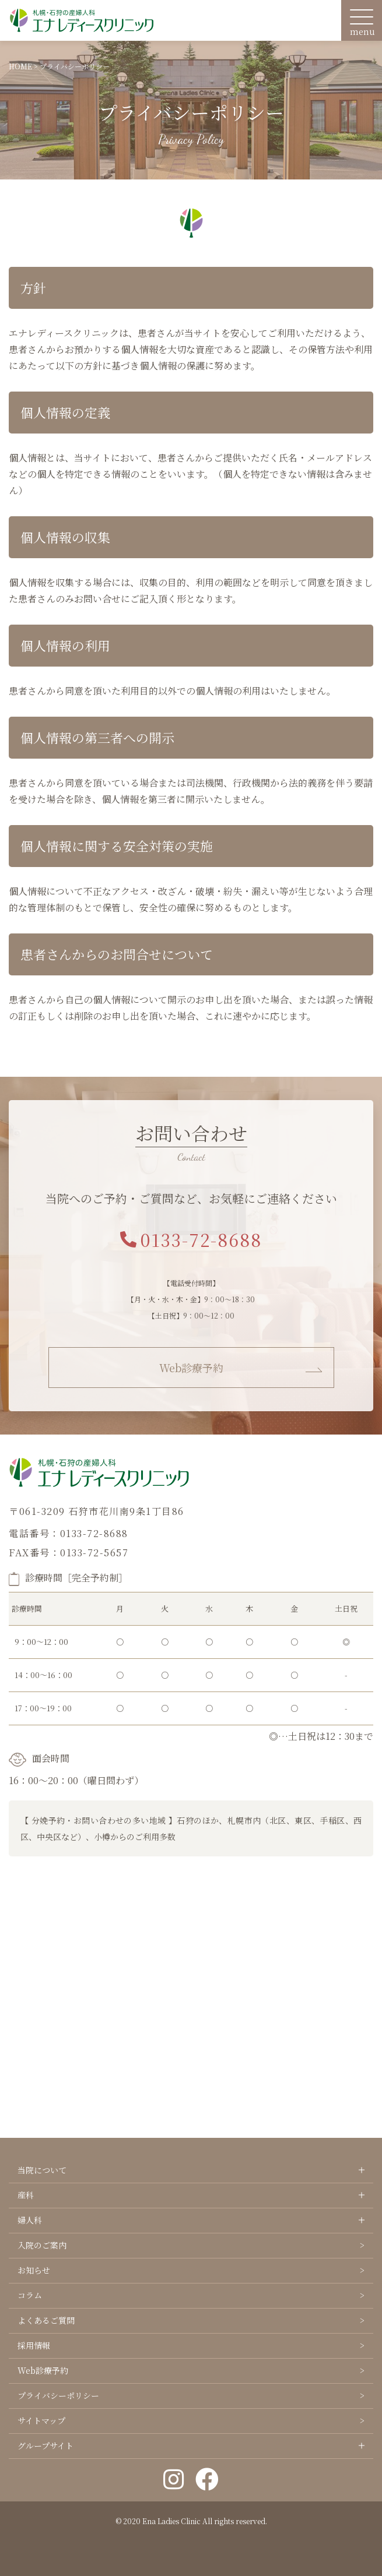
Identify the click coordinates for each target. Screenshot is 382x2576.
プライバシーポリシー (58, 2395)
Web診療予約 (191, 1367)
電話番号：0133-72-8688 (68, 1533)
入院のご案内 (41, 2245)
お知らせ (33, 2270)
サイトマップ (41, 2420)
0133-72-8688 (191, 1239)
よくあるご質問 (46, 2320)
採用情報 (33, 2345)
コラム (29, 2295)
